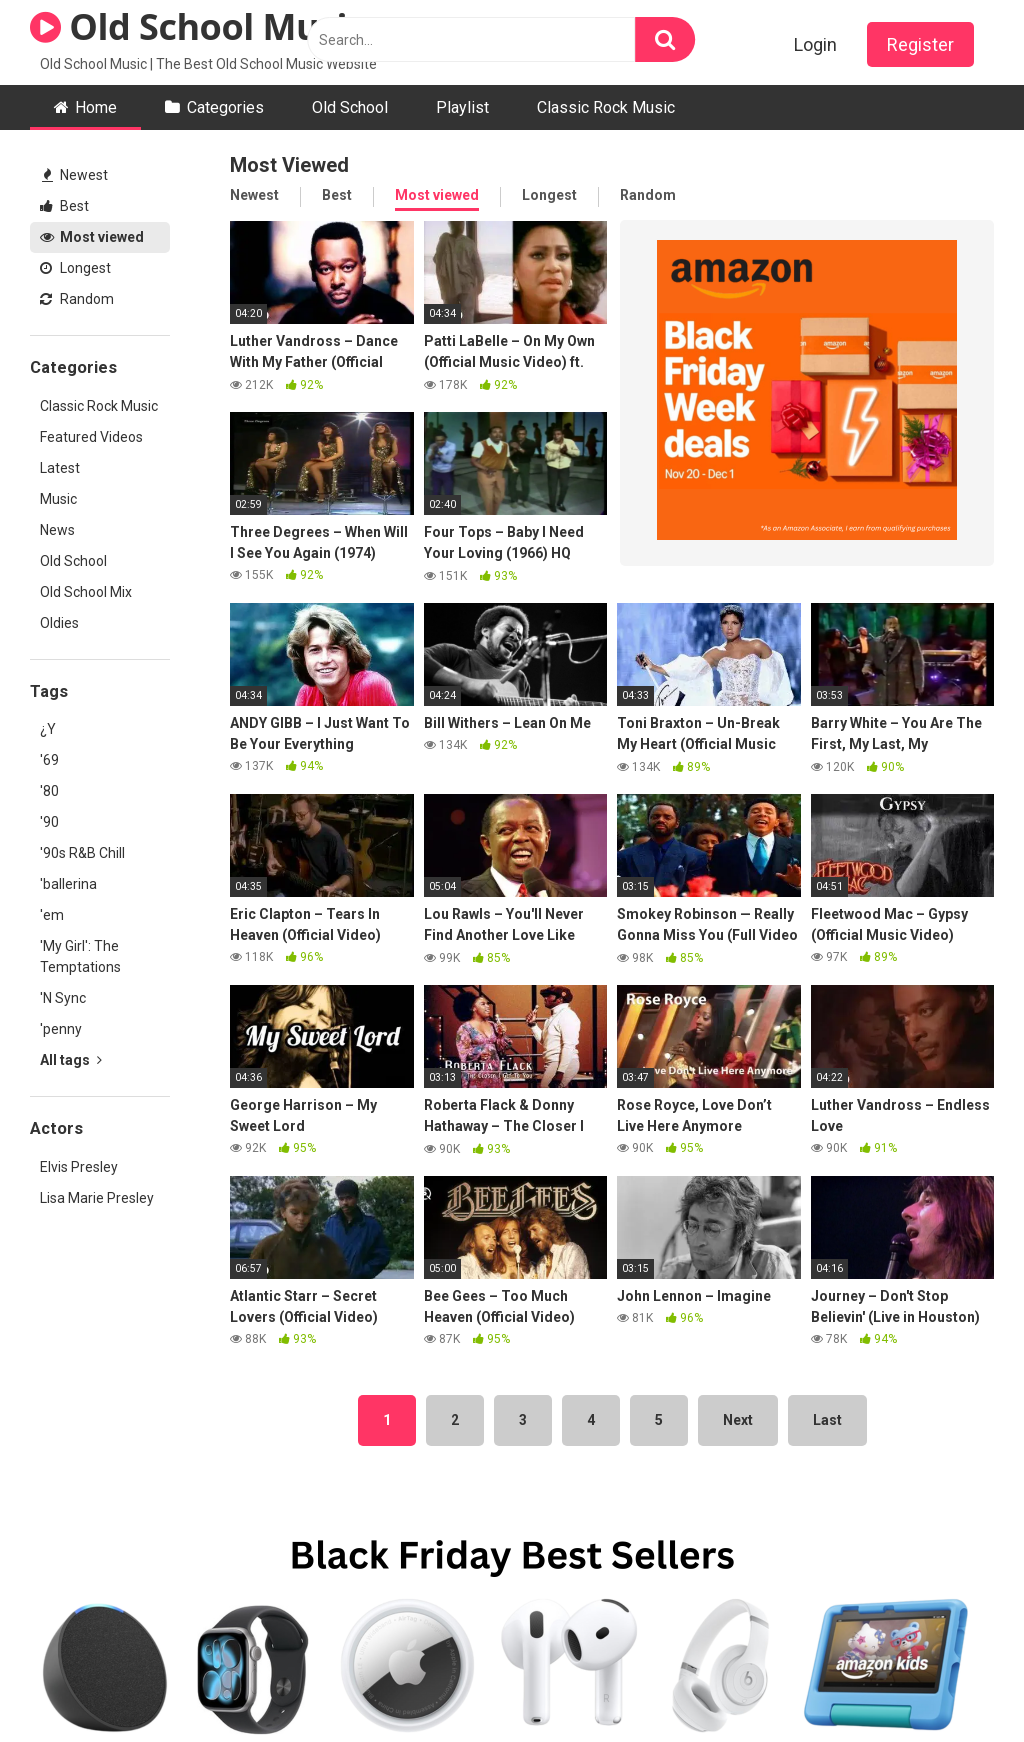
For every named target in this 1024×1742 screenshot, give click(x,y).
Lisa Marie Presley (97, 1198)
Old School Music (197, 26)
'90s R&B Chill (82, 853)
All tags (71, 1060)
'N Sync (63, 998)
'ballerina (68, 884)
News (57, 530)
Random (77, 299)
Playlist (462, 107)
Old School (350, 107)
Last (827, 1420)
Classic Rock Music (606, 107)
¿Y (48, 729)
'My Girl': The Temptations (80, 956)
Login (815, 44)
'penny (61, 1029)
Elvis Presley (79, 1167)
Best (64, 206)
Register (920, 44)
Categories (225, 107)
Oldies (59, 623)
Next (738, 1420)
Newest (75, 175)
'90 (49, 822)
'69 (49, 760)
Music (58, 499)
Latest (60, 468)
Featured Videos (91, 437)
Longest (75, 268)
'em (52, 915)
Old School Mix (86, 592)
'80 (49, 791)
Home (96, 107)
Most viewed (92, 237)
